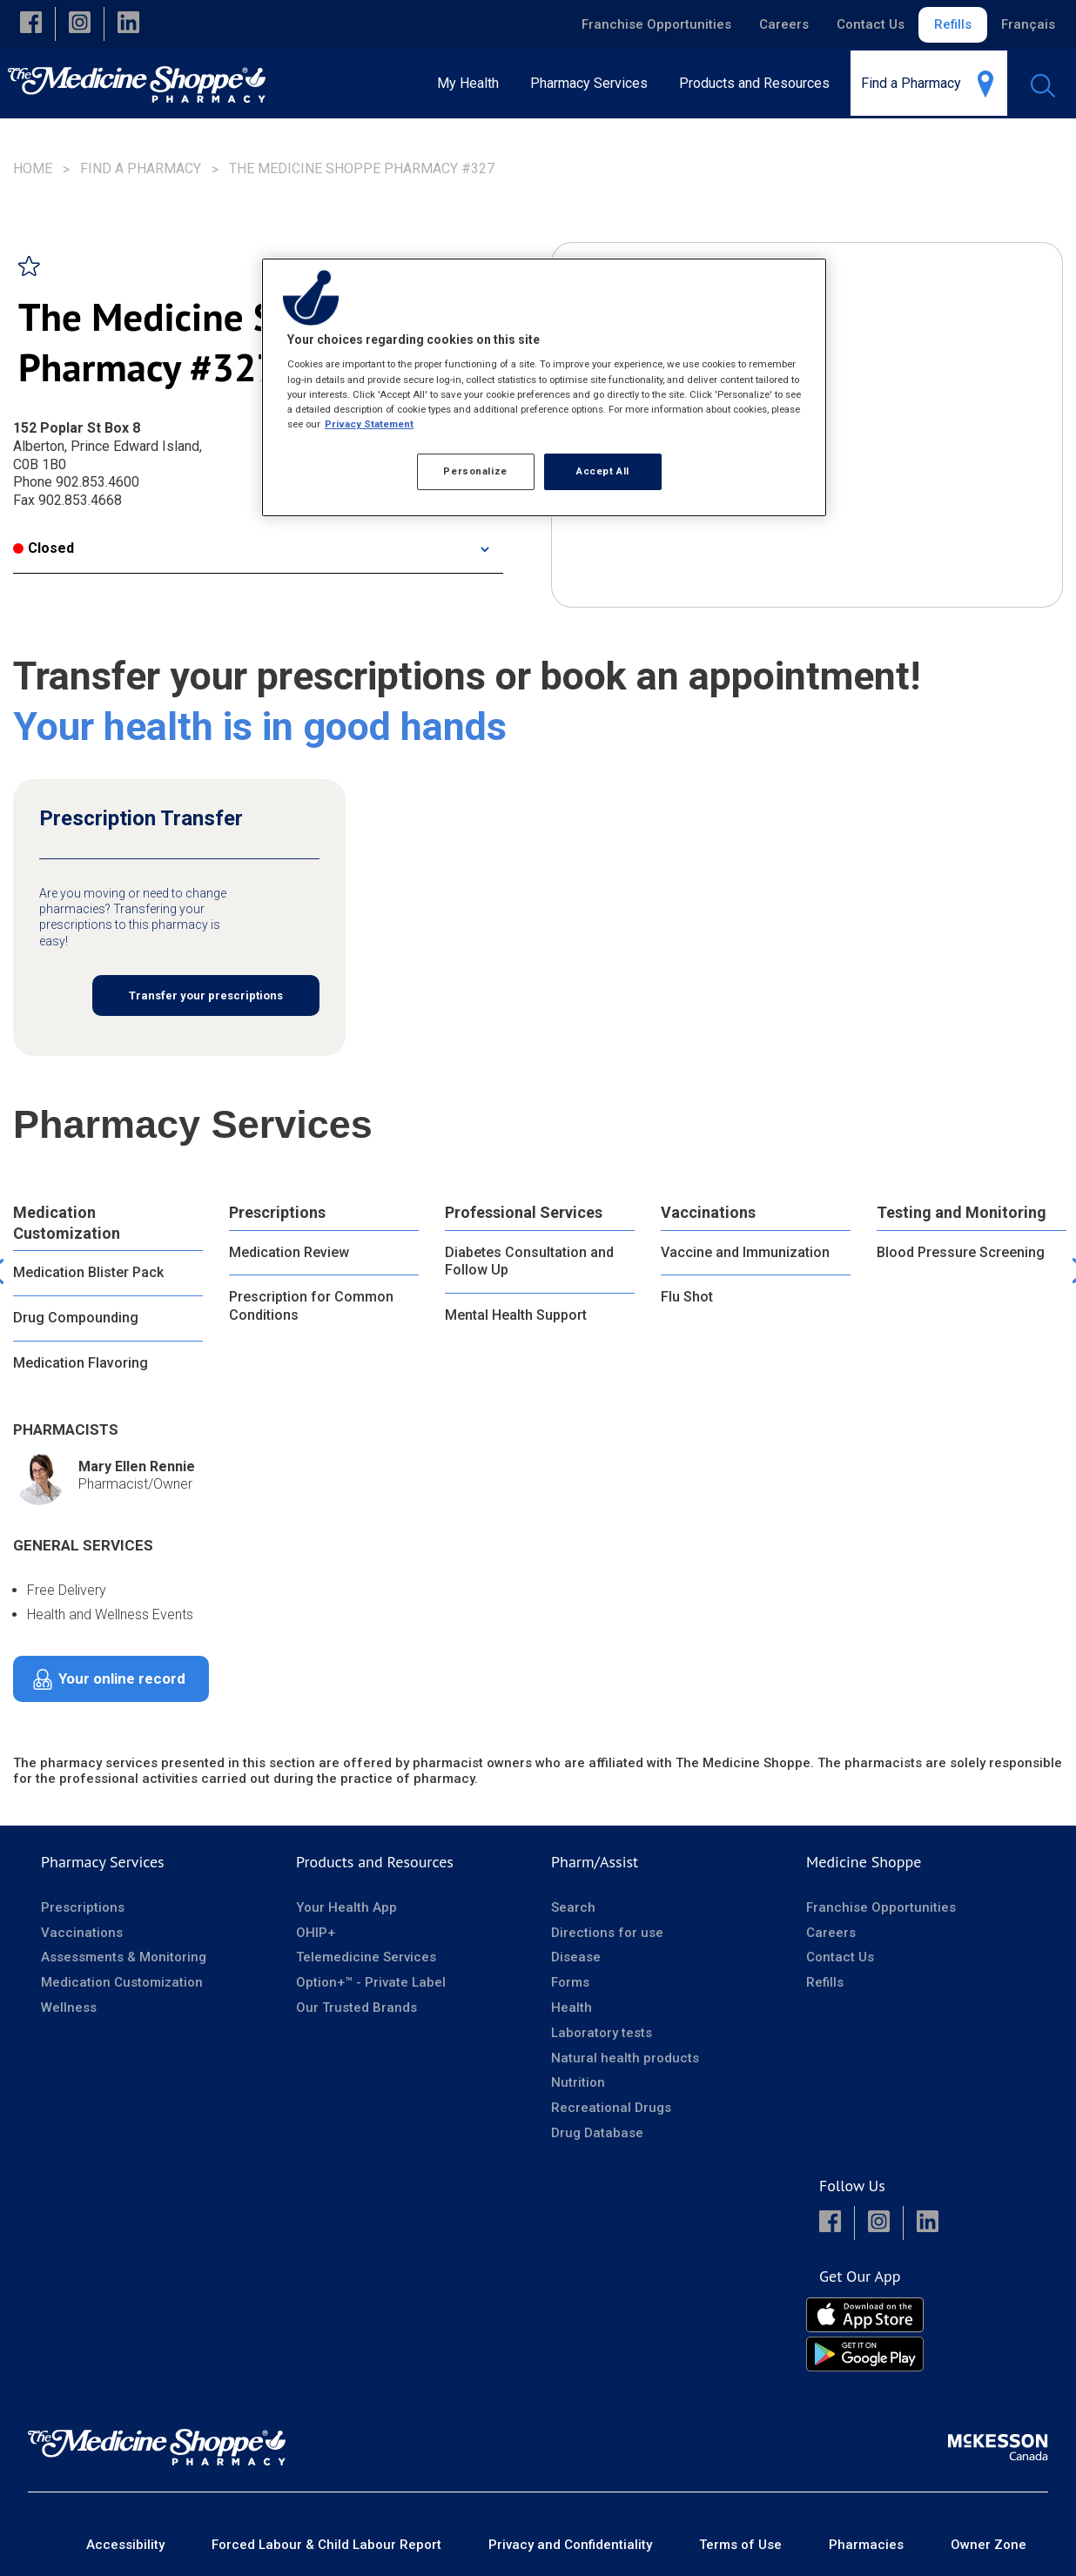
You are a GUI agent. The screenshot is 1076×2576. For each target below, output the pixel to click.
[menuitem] (594, 83)
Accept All (602, 471)
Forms (570, 1982)
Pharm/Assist (594, 1862)
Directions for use (607, 1932)
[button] (31, 24)
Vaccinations (708, 1212)
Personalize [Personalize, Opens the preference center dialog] (475, 471)
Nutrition (578, 2082)
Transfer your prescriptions (206, 995)
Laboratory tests (601, 2033)
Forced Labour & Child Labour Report (326, 2544)
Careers (784, 24)
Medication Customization (66, 1222)
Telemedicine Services (366, 1957)
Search (573, 1907)
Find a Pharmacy (140, 168)
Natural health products (625, 2058)
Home (32, 168)
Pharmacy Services (103, 1862)
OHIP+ (315, 1932)
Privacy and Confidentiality (570, 2544)
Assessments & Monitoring (123, 1957)
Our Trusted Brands (356, 2007)
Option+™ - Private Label (371, 1982)
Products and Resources (375, 1862)
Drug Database (597, 2133)
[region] (544, 387)
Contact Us (871, 24)
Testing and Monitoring (961, 1212)
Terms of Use (740, 2544)
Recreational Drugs (611, 2107)
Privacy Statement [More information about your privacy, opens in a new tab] (369, 424)
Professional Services (523, 1212)
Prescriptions (277, 1212)
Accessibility (125, 2544)
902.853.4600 (97, 482)
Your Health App (346, 1907)
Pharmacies (866, 2544)
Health (571, 2007)
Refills (953, 24)
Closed (43, 548)
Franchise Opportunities (656, 24)
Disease (576, 1957)
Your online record (121, 1678)
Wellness (69, 2007)
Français (1028, 24)
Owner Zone (988, 2544)
